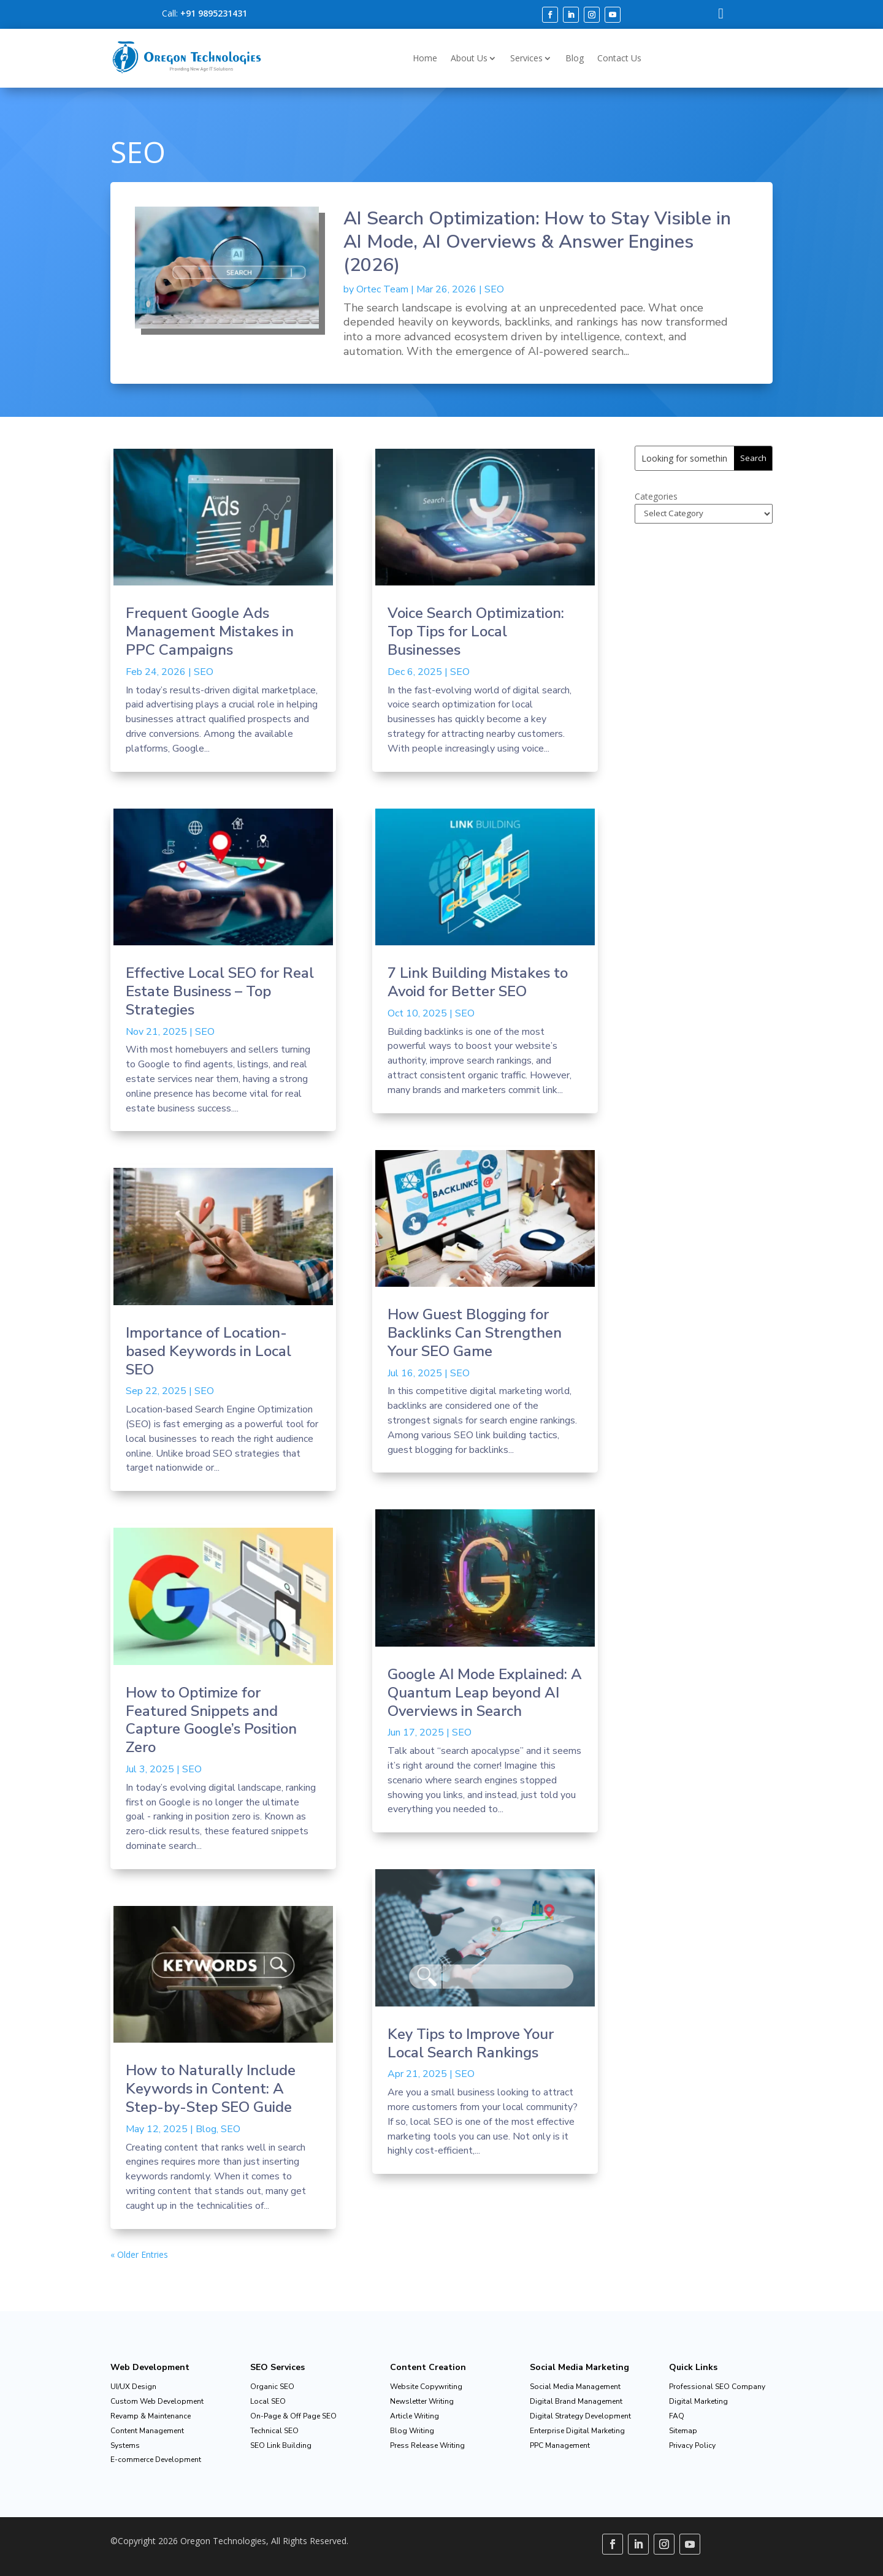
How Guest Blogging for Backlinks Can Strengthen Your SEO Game (475, 1333)
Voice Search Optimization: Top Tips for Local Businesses (476, 631)
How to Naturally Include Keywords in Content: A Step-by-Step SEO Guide (211, 2088)
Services (526, 58)
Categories (656, 496)
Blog (574, 58)
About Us (469, 58)
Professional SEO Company (717, 2386)
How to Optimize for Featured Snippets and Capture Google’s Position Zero (211, 1720)
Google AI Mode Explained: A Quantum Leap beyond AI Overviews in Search (485, 1692)
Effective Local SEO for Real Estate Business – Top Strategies (220, 991)
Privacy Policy (692, 2445)
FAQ (676, 2416)
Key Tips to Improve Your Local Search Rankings (471, 2043)
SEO (494, 289)
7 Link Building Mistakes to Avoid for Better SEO (478, 982)
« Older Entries (139, 2254)
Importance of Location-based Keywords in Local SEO (208, 1351)
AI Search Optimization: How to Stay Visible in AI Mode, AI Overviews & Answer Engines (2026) (537, 242)
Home (425, 58)
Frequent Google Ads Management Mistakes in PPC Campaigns (210, 631)
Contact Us (619, 58)
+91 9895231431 (213, 13)
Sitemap (683, 2431)
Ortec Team (382, 289)
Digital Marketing (698, 2401)
